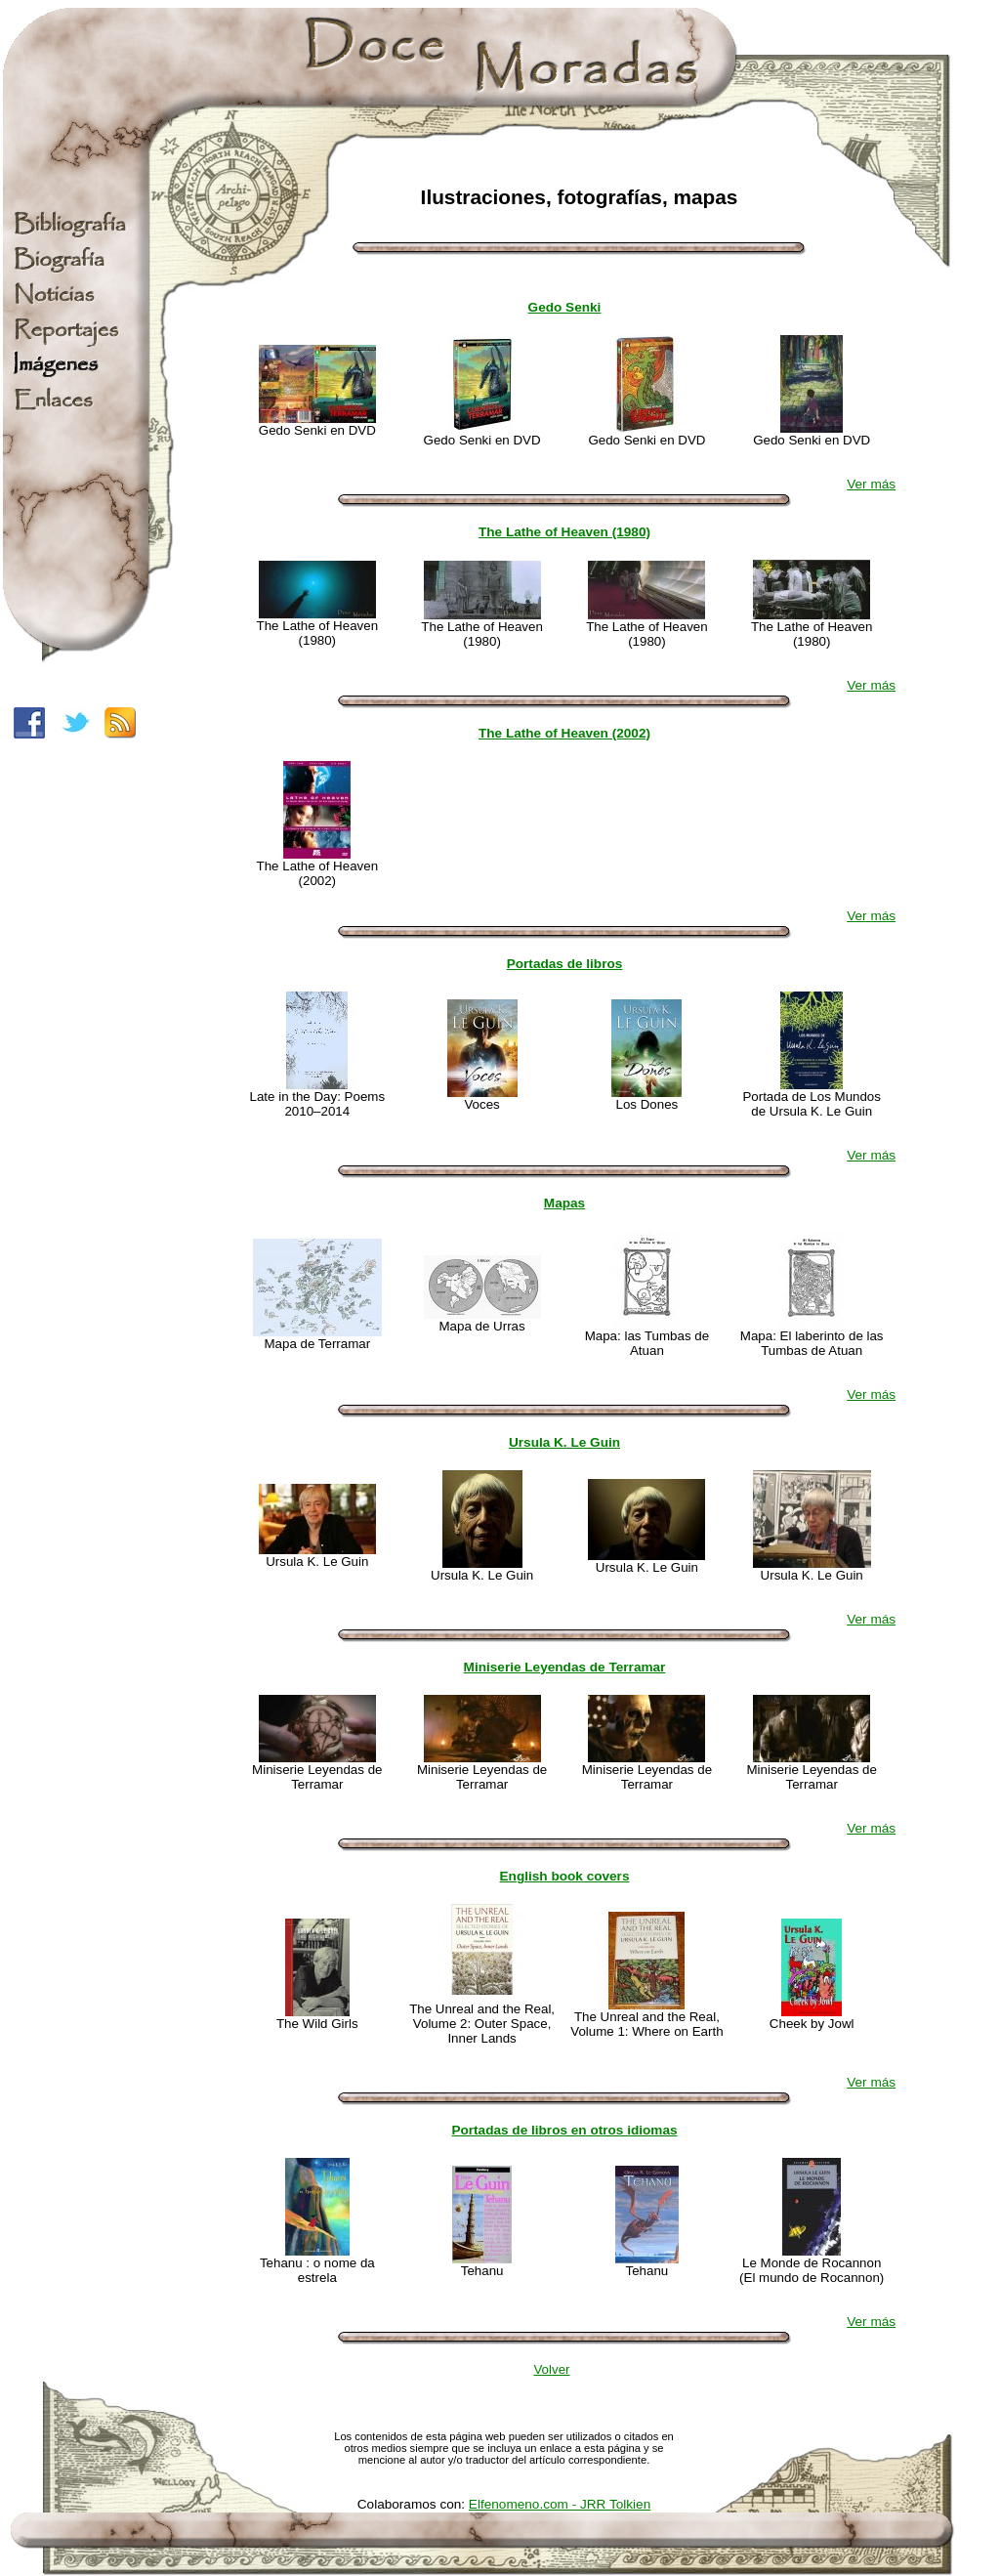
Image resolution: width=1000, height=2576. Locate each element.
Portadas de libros (565, 963)
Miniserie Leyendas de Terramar (565, 1667)
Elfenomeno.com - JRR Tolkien (559, 2504)
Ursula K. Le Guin (564, 1442)
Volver (551, 2369)
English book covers (565, 1876)
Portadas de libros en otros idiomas (564, 2130)
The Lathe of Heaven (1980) (564, 532)
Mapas (564, 1203)
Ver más (871, 484)
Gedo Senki (565, 307)
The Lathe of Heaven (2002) (564, 733)
